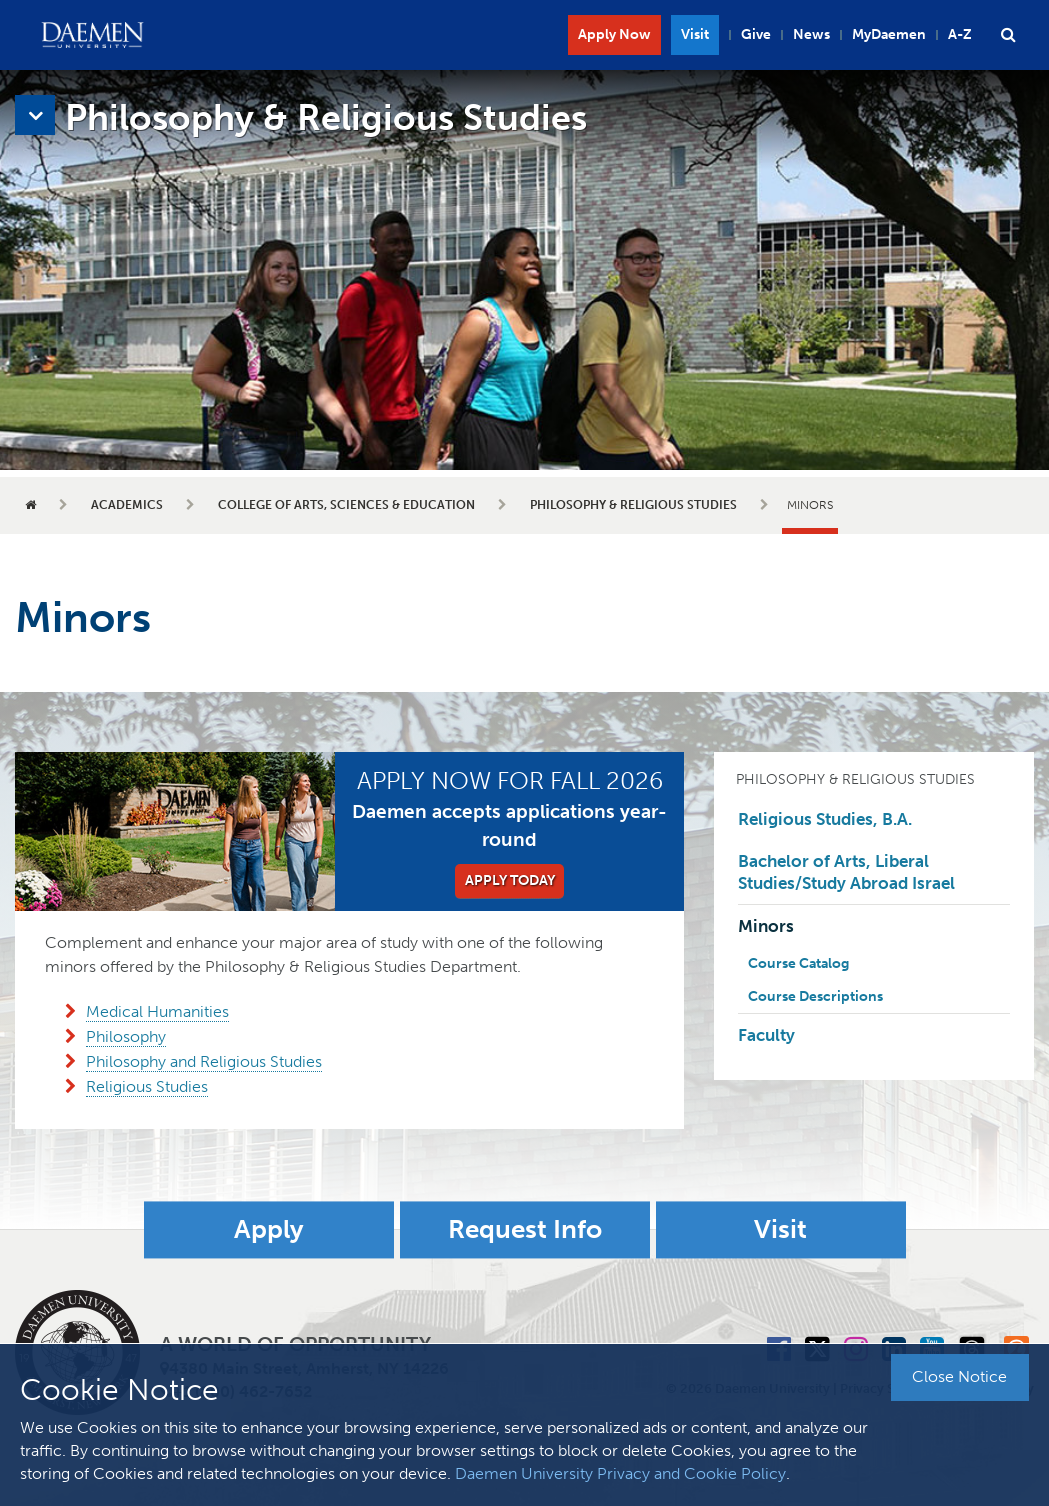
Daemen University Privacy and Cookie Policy (620, 1473)
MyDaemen (889, 34)
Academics (127, 505)
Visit (695, 34)
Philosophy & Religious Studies (633, 505)
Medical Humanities (157, 1011)
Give (756, 34)
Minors (766, 926)
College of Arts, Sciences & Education (346, 505)
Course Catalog (798, 963)
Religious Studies (147, 1086)
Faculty (766, 1035)
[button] (1008, 35)
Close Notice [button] (959, 1376)
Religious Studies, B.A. (825, 819)
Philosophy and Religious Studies (204, 1061)
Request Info (525, 1229)
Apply (269, 1229)
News (811, 34)
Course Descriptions (815, 996)
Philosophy (126, 1036)
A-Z (960, 34)
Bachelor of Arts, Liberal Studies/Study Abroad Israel (846, 872)
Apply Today (510, 880)
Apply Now (614, 34)
